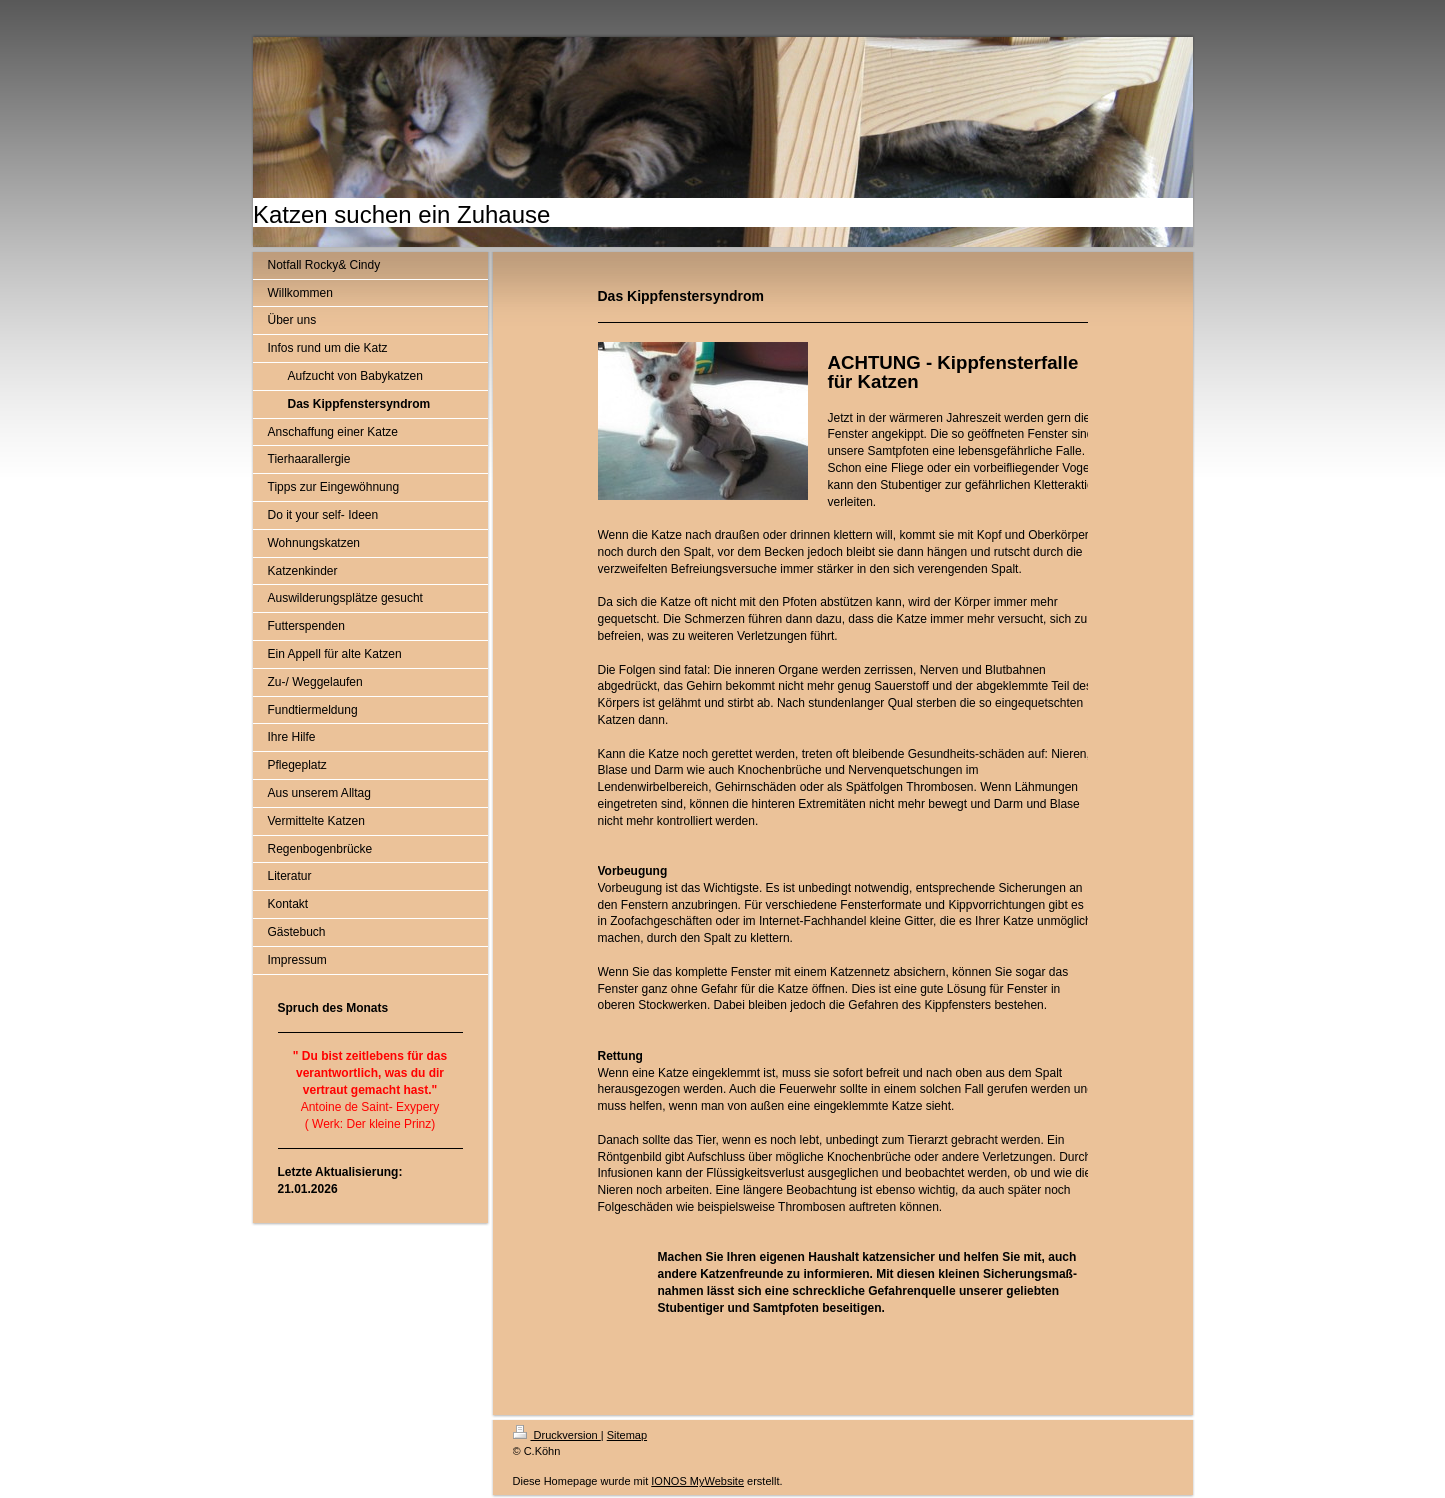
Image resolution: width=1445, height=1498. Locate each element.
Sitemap (627, 1435)
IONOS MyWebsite (697, 1481)
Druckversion (557, 1435)
